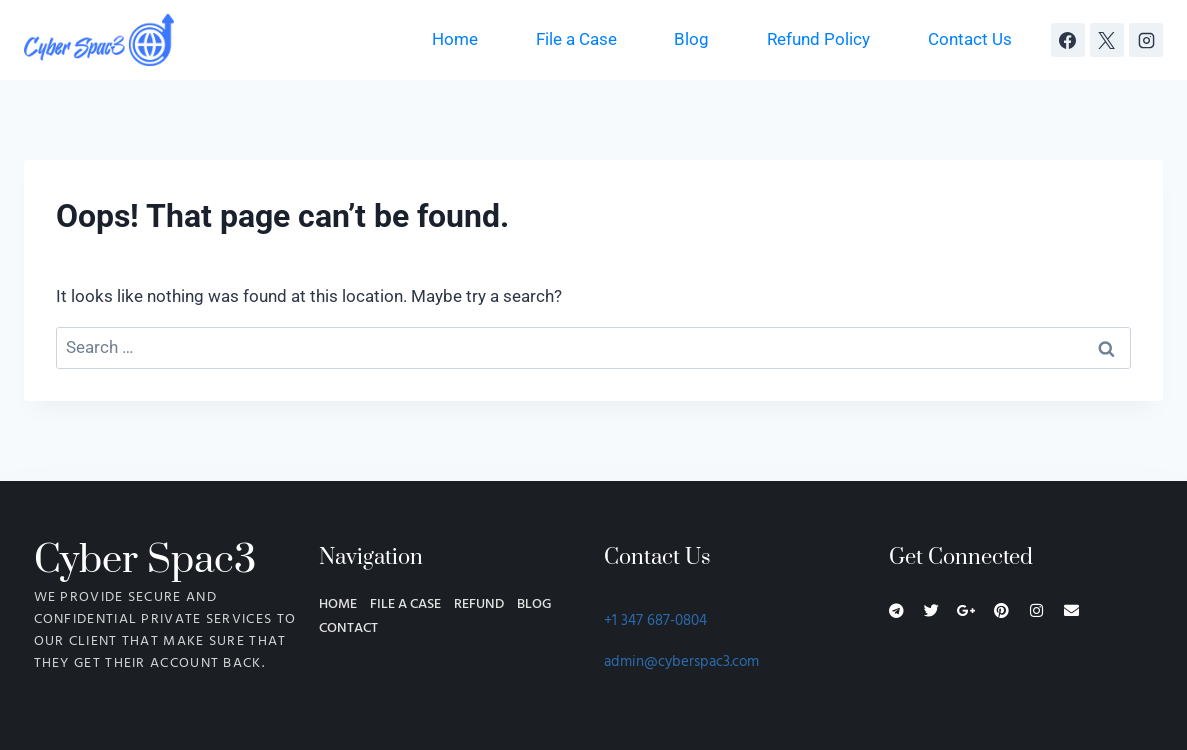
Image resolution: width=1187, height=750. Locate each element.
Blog (691, 39)
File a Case (576, 39)
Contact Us (970, 39)
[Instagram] (1146, 40)
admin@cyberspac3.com (681, 662)
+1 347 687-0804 (655, 621)
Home (455, 39)
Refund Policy (818, 39)
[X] (1107, 40)
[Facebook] (1068, 40)
